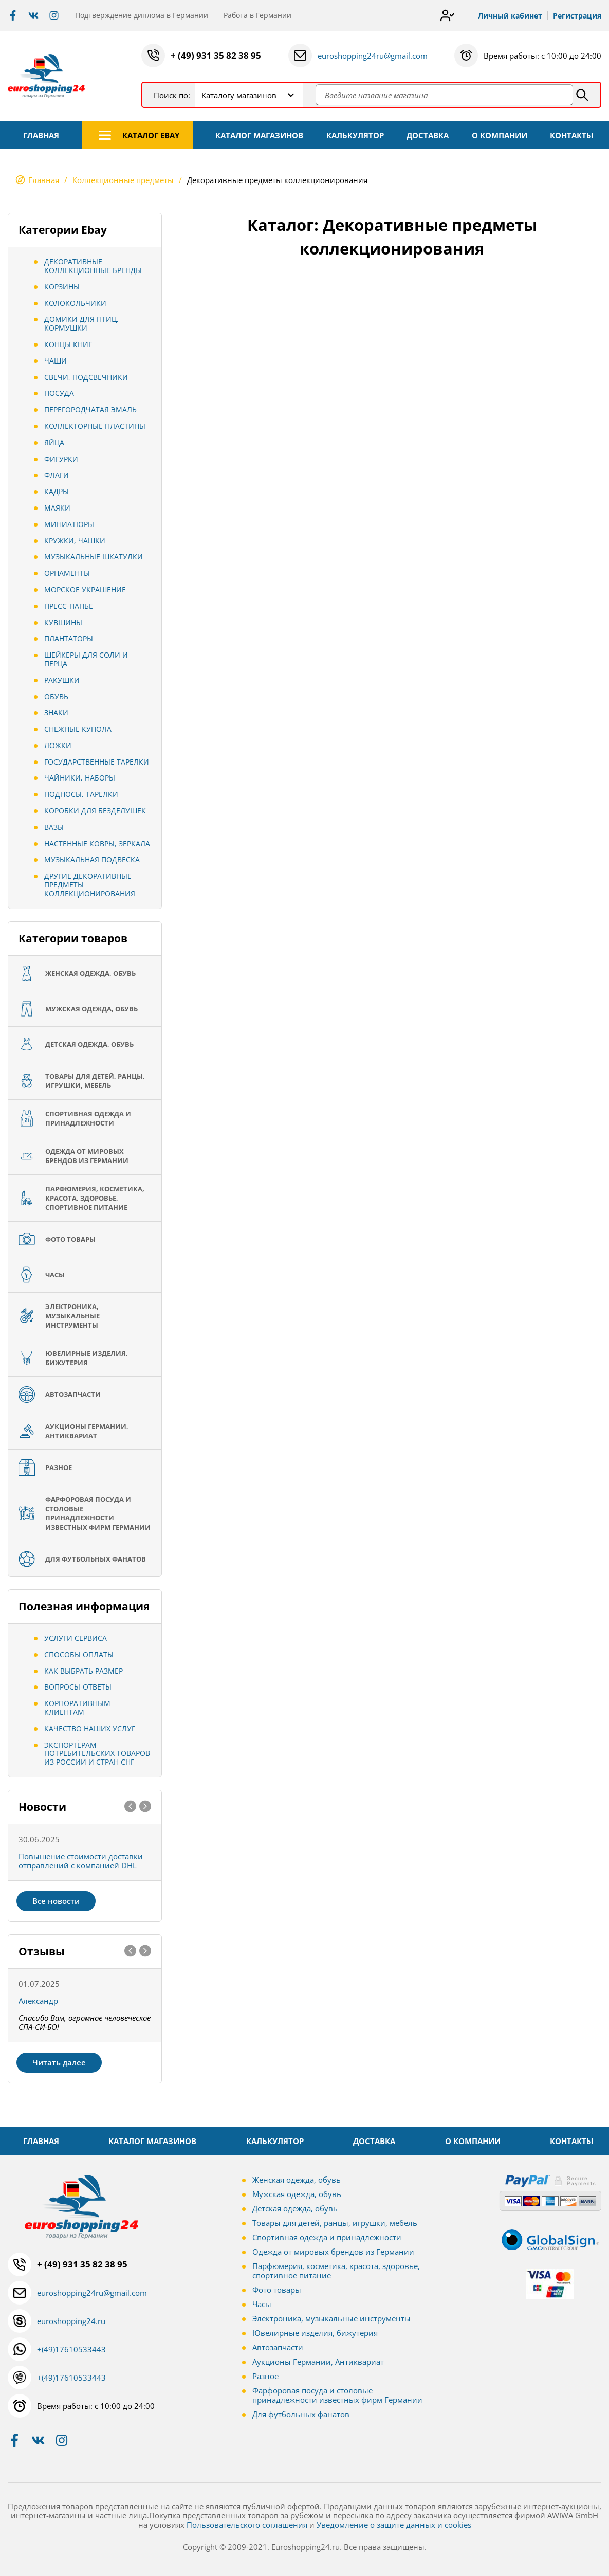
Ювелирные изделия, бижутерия (315, 2333)
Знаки (56, 712)
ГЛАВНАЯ (41, 135)
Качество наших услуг (89, 1728)
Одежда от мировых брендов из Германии (333, 2251)
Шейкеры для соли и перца (86, 659)
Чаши (55, 361)
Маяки (57, 508)
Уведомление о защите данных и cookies (394, 2524)
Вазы (54, 827)
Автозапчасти (277, 2347)
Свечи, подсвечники (86, 377)
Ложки (57, 745)
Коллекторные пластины (94, 426)
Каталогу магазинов (238, 95)
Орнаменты (67, 573)
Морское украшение (85, 589)
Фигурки (61, 459)
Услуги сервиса (75, 1638)
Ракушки (62, 680)
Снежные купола (78, 729)
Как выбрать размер (83, 1671)
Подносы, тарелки (81, 794)
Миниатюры (69, 524)
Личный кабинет (510, 16)
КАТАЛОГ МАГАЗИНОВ (259, 135)
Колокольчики (75, 303)
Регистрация (577, 16)
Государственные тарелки (96, 762)
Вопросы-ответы (78, 1687)
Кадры (56, 491)
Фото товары (276, 2289)
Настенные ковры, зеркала (97, 843)
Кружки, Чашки (74, 541)
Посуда (59, 393)
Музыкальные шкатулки (93, 556)
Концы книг (68, 344)
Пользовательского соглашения (247, 2524)
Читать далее (59, 2062)
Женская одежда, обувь (296, 2179)
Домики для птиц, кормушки (81, 323)
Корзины (62, 287)
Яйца (54, 442)
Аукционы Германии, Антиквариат (318, 2361)
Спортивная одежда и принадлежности (326, 2237)
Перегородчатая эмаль (90, 409)
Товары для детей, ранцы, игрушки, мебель (334, 2223)
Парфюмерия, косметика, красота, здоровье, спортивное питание (336, 2270)
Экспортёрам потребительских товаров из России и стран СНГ (97, 1753)
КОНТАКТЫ (572, 135)
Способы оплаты (79, 1654)
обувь (56, 696)
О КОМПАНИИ (499, 135)
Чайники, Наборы (79, 778)
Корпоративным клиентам (77, 1707)
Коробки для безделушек (95, 810)
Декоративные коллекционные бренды (93, 266)
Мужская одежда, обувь (296, 2194)
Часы (261, 2304)
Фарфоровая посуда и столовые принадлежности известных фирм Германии (337, 2395)
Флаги (56, 475)
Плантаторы (68, 638)
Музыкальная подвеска (92, 859)
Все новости (56, 1901)
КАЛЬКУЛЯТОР (355, 135)
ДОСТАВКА (428, 135)
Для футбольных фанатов (300, 2414)
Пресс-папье (68, 606)
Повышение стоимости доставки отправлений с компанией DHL (81, 1861)
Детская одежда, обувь (295, 2208)
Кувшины (63, 622)
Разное (265, 2376)
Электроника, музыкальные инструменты (331, 2318)
